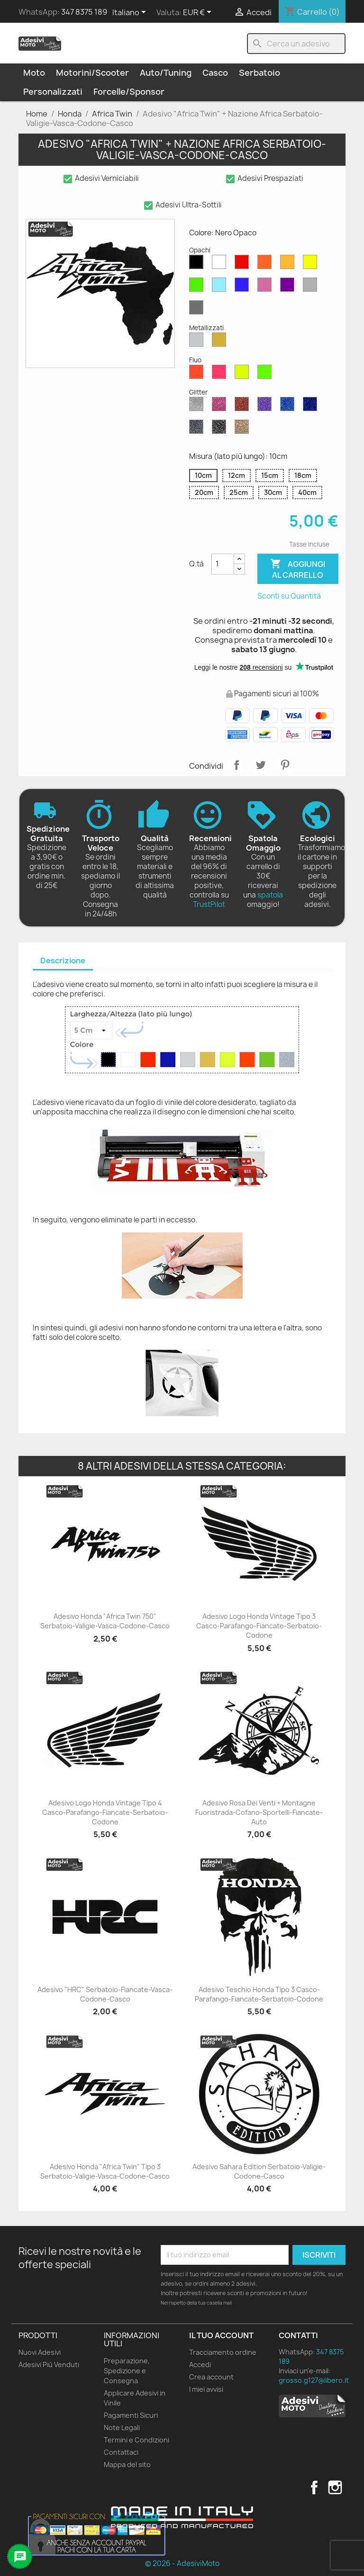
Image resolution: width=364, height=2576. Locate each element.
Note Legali (122, 2427)
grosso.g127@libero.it (314, 2380)
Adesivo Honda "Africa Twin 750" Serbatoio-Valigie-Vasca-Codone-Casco (105, 1621)
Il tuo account (221, 2335)
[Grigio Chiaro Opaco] (312, 287)
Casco (215, 73)
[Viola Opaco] (289, 287)
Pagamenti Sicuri (131, 2415)
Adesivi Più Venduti (48, 2364)
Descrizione (62, 960)
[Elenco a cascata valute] (199, 12)
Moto (34, 73)
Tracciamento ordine (222, 2352)
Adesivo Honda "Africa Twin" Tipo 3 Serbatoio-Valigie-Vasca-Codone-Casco (105, 2171)
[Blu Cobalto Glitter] (312, 406)
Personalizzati (52, 92)
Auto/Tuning (165, 73)
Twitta (260, 764)
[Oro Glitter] (244, 429)
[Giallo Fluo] (244, 374)
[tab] (63, 961)
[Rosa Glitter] (221, 406)
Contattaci (121, 2452)
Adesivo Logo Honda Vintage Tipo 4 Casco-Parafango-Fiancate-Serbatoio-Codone (105, 1812)
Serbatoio (259, 73)
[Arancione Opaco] (266, 264)
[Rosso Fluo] (198, 374)
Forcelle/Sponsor (128, 92)
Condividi (236, 764)
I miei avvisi (206, 2389)
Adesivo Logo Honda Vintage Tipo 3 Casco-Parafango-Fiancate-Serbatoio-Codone (259, 1626)
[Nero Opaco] (198, 264)
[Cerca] (296, 43)
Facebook (314, 2487)
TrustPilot (209, 904)
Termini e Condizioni (136, 2439)
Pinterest (284, 764)
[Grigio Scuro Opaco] (198, 309)
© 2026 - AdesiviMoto (182, 2563)
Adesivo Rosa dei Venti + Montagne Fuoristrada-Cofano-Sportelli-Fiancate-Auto (259, 1812)
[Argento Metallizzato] (198, 341)
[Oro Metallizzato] (221, 341)
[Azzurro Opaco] (221, 287)
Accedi (200, 2364)
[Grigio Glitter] (198, 429)
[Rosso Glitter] (244, 406)
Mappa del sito (127, 2464)
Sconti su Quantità (289, 596)
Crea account (211, 2376)
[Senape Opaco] (289, 264)
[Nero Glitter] (221, 429)
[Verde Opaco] (198, 287)
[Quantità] (222, 564)
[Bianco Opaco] (221, 264)
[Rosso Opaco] (244, 264)
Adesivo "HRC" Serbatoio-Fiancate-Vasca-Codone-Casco (105, 1994)
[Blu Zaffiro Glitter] (289, 406)
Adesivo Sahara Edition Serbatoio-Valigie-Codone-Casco (259, 2171)
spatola (270, 895)
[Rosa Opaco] (266, 287)
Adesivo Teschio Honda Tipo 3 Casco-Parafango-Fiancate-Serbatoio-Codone (259, 1994)
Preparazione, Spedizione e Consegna (127, 2370)
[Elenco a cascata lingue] (130, 12)
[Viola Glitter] (266, 406)
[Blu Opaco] (244, 287)
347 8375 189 (84, 12)
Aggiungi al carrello (297, 569)
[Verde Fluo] (266, 374)
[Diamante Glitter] (198, 406)
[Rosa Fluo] (221, 374)
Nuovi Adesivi (39, 2352)
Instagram (335, 2487)
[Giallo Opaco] (312, 264)
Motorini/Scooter (92, 73)
